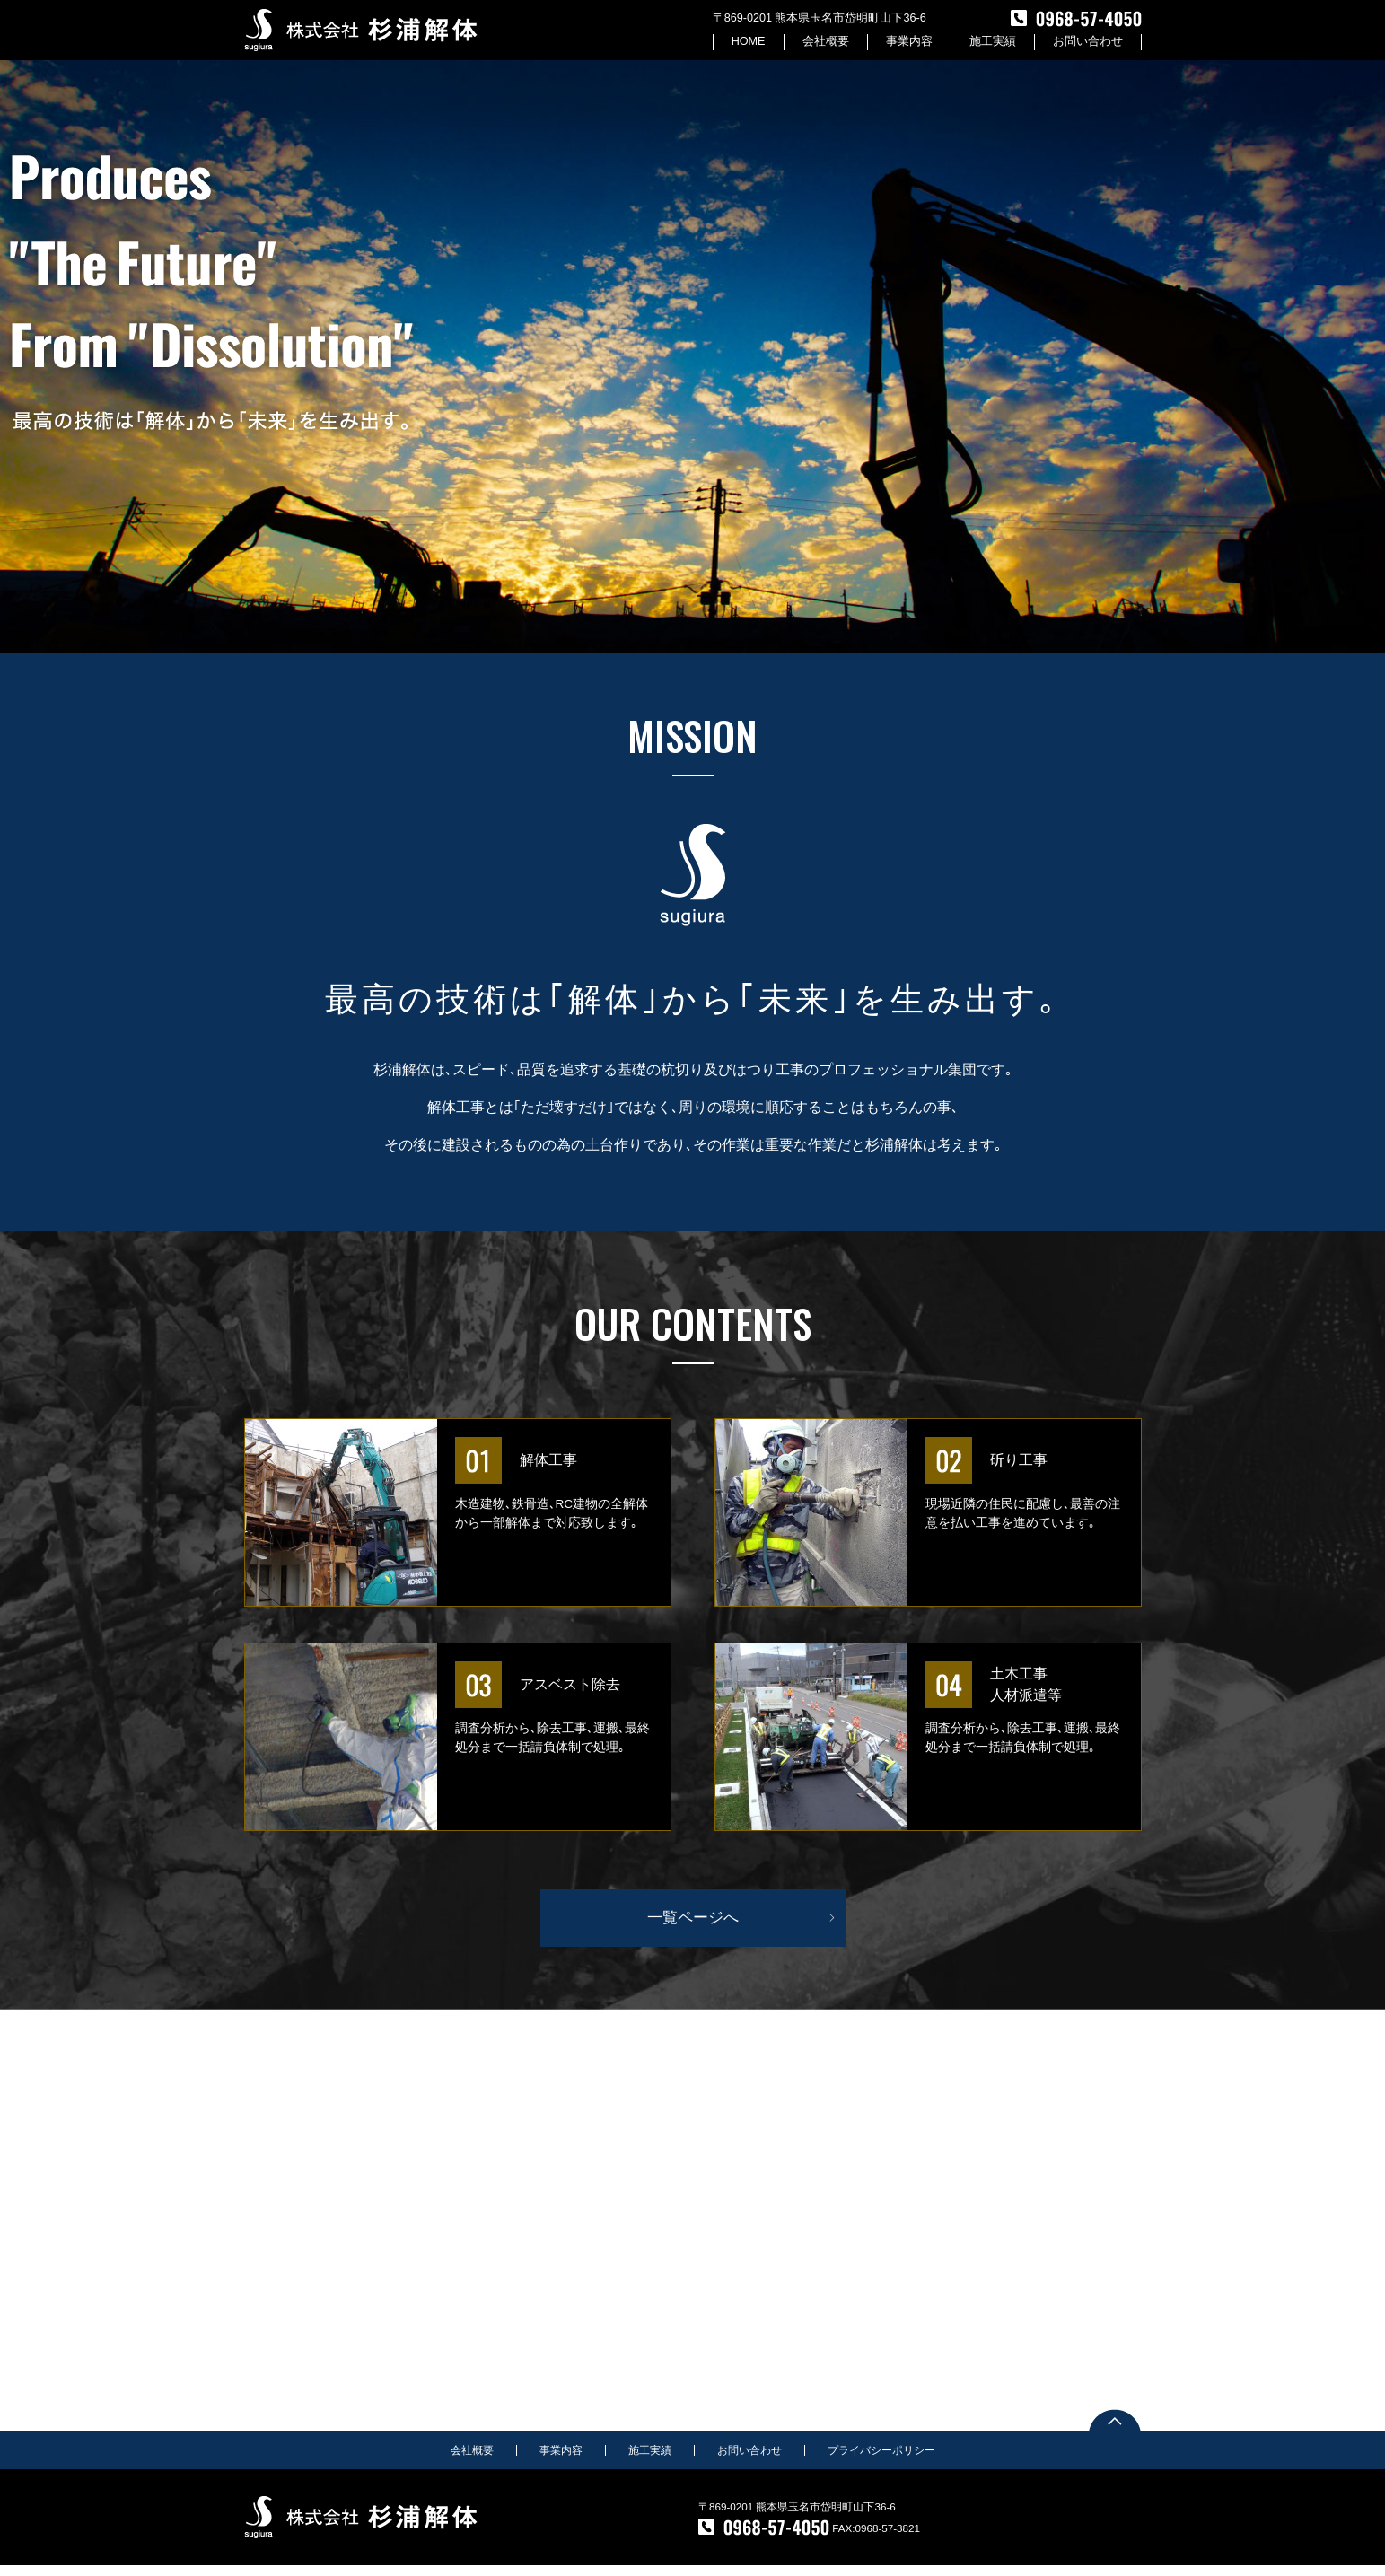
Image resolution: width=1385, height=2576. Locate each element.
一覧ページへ (693, 1927)
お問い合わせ (1088, 41)
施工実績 (992, 41)
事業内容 (909, 41)
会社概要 (825, 41)
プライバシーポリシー (881, 2461)
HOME (748, 41)
